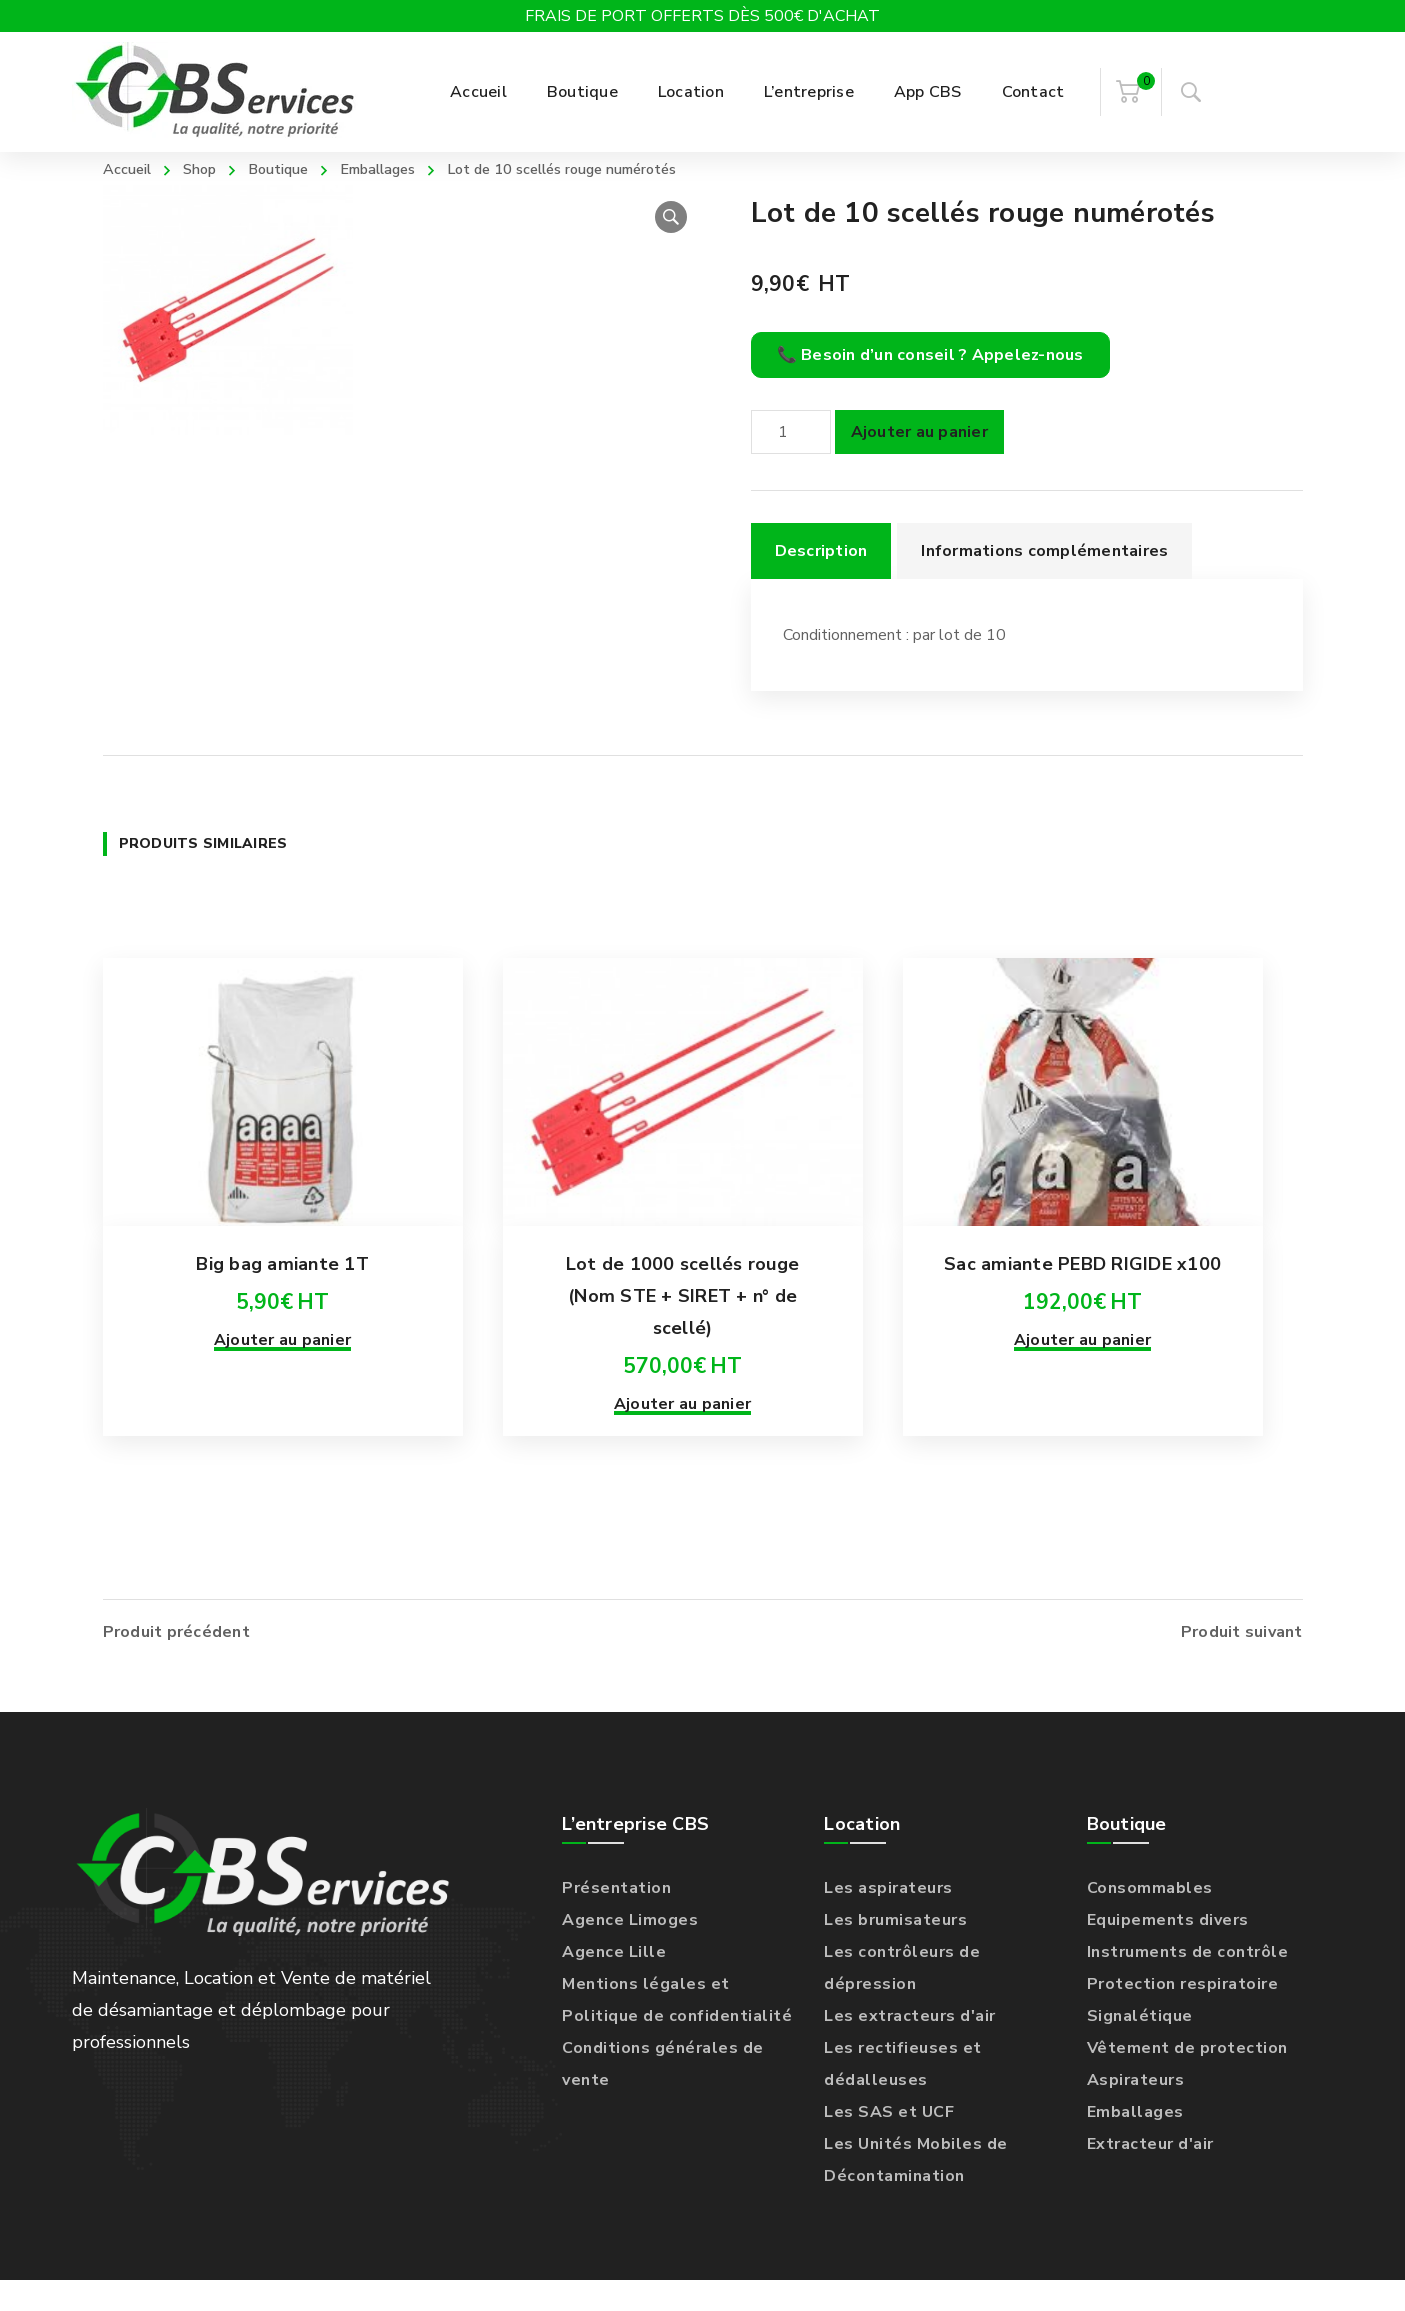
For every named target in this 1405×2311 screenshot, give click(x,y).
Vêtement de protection (1187, 2079)
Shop (208, 168)
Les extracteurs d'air (910, 2047)
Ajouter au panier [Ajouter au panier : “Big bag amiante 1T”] (282, 1403)
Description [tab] (821, 582)
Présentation (616, 1919)
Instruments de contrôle (1188, 1983)
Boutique (293, 168)
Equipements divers (1168, 1951)
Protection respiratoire (1183, 2015)
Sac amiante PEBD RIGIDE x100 (1082, 1327)
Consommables (1150, 1919)
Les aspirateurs (888, 1919)
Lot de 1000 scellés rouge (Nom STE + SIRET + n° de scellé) (682, 1359)
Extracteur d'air (1150, 2175)
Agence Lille (614, 1983)
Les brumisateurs (895, 1951)
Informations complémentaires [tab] (1044, 582)
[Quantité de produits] (791, 463)
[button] (671, 248)
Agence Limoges (630, 1951)
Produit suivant (1242, 1663)
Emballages (403, 168)
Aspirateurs (1136, 2111)
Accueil (130, 168)
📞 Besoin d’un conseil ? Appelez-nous (930, 386)
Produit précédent (176, 1663)
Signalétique (1140, 2047)
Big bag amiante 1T (282, 1327)
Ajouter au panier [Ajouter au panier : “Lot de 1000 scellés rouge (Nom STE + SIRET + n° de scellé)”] (682, 1467)
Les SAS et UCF (889, 2143)
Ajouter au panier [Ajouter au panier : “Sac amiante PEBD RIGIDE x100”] (1082, 1403)
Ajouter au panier (919, 463)
